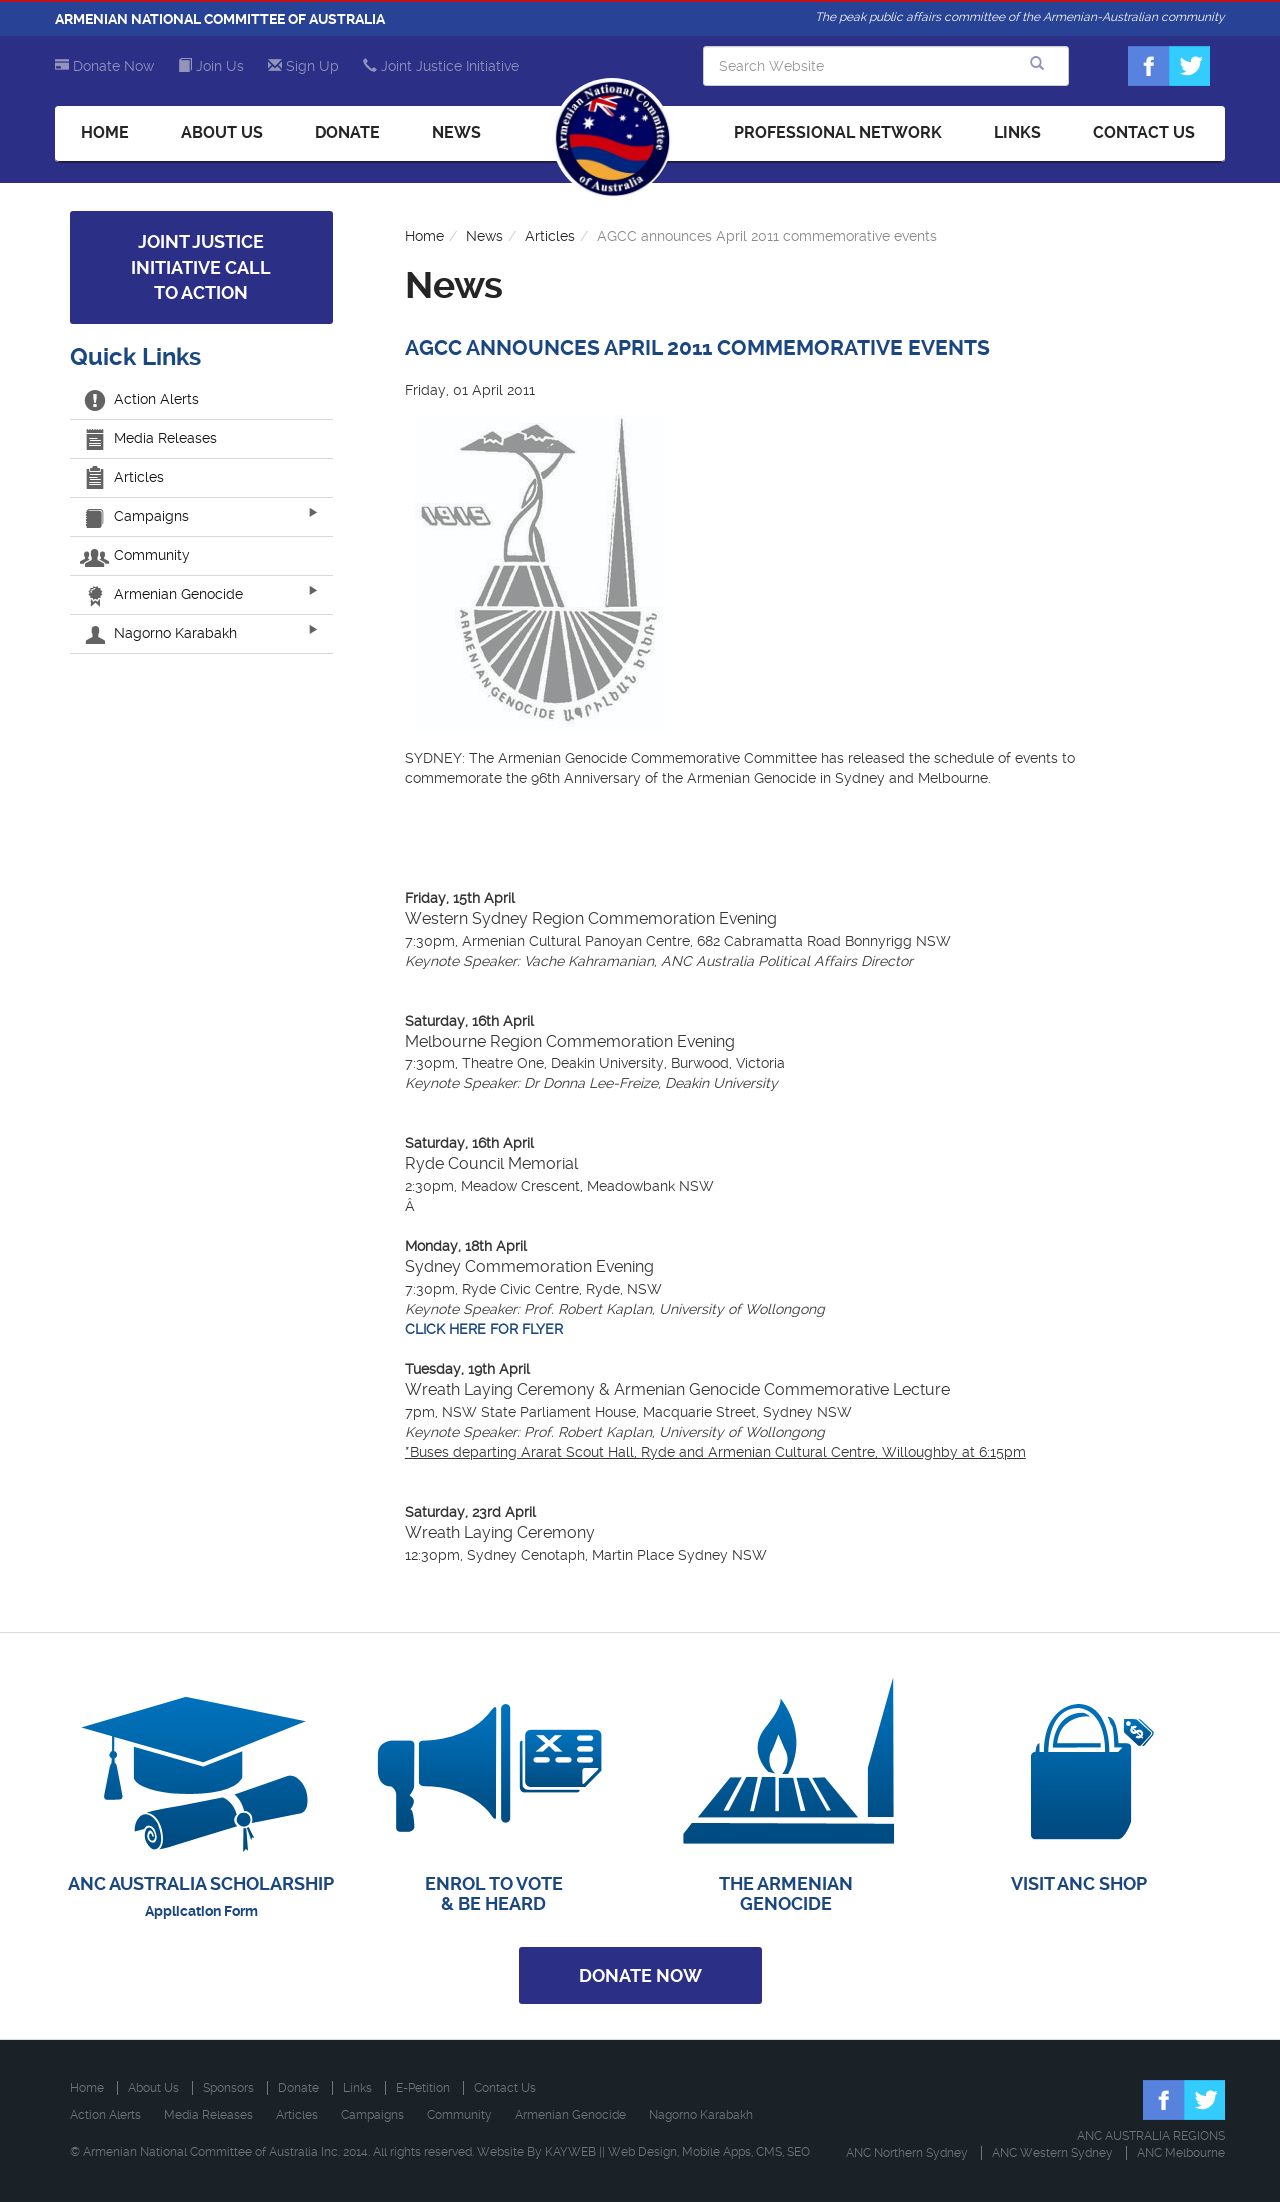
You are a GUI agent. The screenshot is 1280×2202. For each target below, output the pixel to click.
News (456, 132)
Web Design (642, 2152)
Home (105, 132)
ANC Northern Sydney (907, 2153)
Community (137, 555)
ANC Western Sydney (1052, 2153)
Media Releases (151, 438)
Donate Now (104, 66)
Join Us (211, 66)
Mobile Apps (716, 2152)
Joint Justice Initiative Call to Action (201, 267)
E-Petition (423, 2088)
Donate (347, 132)
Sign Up (303, 66)
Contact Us (1144, 132)
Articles (124, 477)
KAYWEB (570, 2152)
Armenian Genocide (164, 594)
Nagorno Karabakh (161, 633)
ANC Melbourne (1181, 2153)
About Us (222, 132)
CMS (769, 2152)
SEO (798, 2152)
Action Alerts (142, 399)
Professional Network (838, 132)
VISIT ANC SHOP (1079, 1883)
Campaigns (137, 516)
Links (1017, 132)
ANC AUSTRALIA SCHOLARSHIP (201, 1883)
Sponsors (228, 2088)
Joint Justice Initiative (441, 66)
